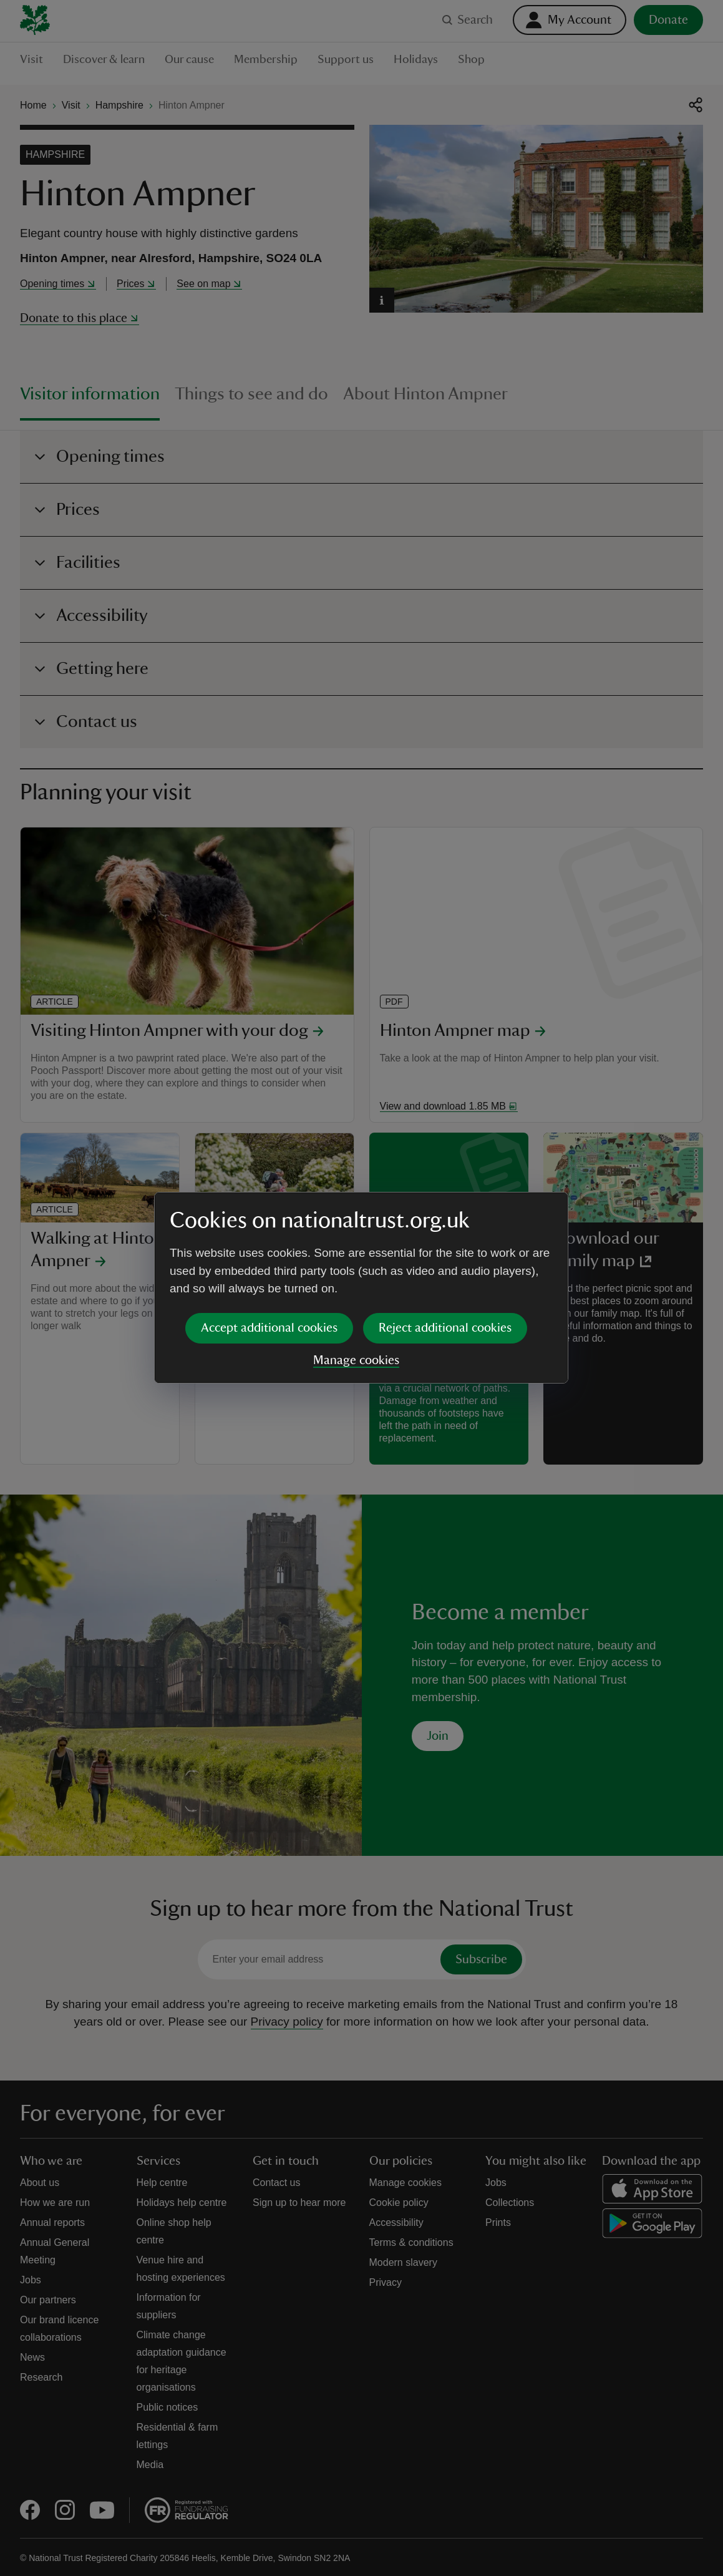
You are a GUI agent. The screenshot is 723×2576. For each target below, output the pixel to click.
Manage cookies (356, 1360)
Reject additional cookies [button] (445, 1328)
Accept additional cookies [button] (269, 1328)
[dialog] (361, 1288)
